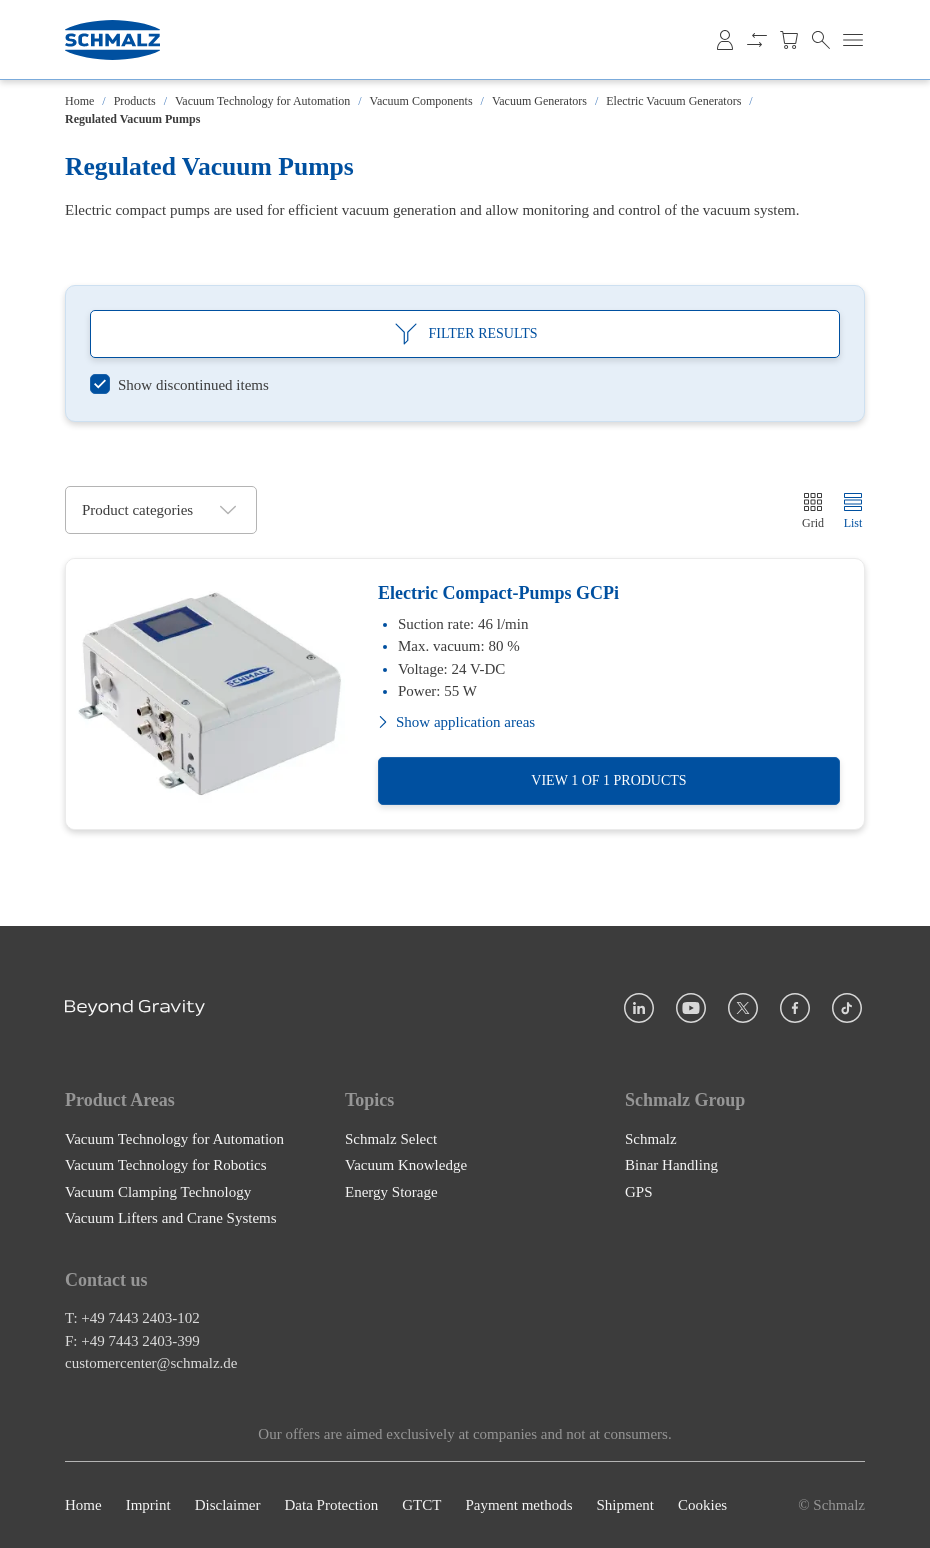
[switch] (179, 385)
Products (135, 101)
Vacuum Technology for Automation (262, 101)
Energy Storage (391, 1191)
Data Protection (331, 1505)
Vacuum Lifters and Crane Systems (171, 1218)
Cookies (702, 1505)
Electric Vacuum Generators (673, 101)
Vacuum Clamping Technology (158, 1191)
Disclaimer (228, 1505)
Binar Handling (671, 1165)
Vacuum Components (421, 101)
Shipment (625, 1505)
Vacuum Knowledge (406, 1165)
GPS (639, 1191)
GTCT (421, 1505)
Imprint (148, 1505)
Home (79, 101)
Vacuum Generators (539, 101)
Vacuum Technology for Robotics (166, 1165)
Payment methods (518, 1505)
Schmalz (651, 1138)
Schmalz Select (391, 1138)
